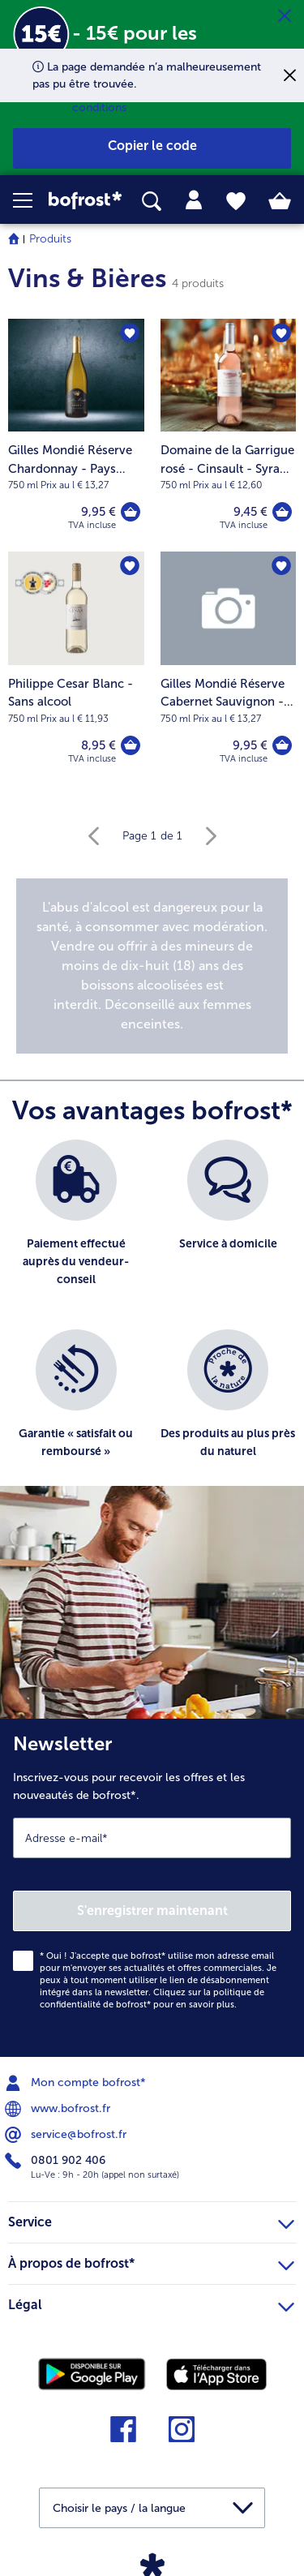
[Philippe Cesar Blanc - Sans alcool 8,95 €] (76, 668)
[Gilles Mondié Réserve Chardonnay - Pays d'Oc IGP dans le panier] (130, 512)
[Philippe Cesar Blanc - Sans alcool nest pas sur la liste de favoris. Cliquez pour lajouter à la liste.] (130, 566)
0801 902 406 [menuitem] (56, 2161)
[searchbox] (151, 201)
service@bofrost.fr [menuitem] (67, 2135)
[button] (31, 200)
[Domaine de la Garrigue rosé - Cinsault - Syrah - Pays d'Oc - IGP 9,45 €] (229, 435)
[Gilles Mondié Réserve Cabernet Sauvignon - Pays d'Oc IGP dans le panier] (282, 745)
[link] (85, 200)
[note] (152, 966)
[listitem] (76, 1227)
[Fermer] (284, 16)
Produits (50, 239)
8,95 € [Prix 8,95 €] (98, 745)
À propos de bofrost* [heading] (151, 2261)
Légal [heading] (151, 2303)
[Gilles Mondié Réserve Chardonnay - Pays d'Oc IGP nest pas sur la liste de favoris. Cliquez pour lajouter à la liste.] (130, 333)
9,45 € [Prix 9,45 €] (250, 511)
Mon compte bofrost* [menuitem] (77, 2083)
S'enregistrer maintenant (152, 1910)
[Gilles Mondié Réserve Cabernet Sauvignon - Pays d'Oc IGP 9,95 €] (229, 668)
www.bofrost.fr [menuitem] (59, 2109)
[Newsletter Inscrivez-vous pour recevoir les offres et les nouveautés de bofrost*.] (152, 1888)
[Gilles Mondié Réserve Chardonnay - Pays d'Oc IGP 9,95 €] (76, 435)
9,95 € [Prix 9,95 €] (98, 511)
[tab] (193, 200)
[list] (152, 1321)
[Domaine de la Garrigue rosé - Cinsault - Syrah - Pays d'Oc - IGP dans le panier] (282, 512)
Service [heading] (151, 2220)
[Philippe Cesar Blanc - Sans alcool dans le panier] (130, 745)
